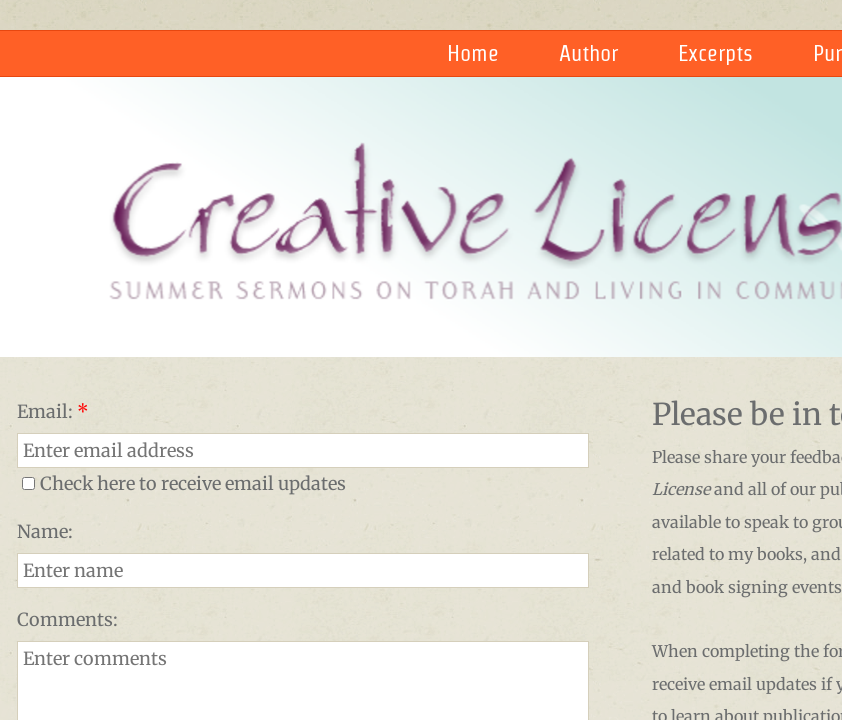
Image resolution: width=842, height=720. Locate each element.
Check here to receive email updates (184, 483)
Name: (45, 531)
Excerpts (715, 53)
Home (473, 53)
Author (588, 53)
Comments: (67, 619)
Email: (53, 411)
